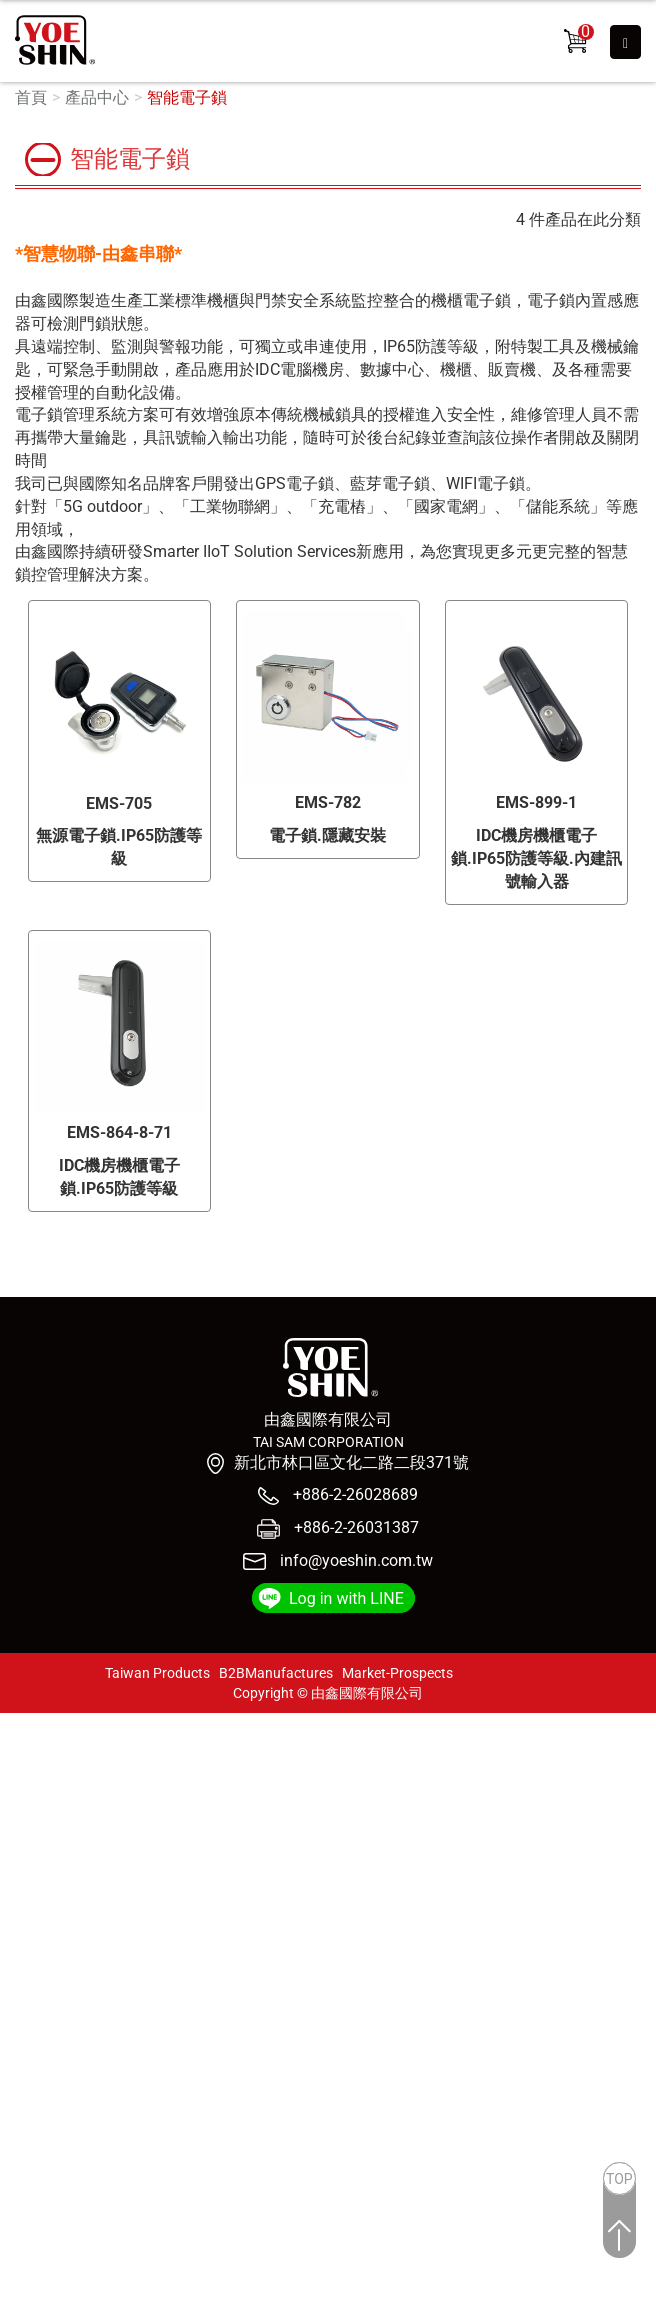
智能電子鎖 (187, 97)
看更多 (31, 1928)
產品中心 (97, 97)
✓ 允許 (23, 1769)
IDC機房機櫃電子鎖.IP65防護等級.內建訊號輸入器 (536, 858)
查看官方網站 (113, 1928)
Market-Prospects (397, 1673)
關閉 (16, 1723)
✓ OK (365, 2291)
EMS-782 (328, 802)
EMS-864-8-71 (119, 1132)
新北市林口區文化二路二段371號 (351, 1462)
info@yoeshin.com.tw (356, 1560)
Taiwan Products (157, 1673)
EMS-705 (119, 803)
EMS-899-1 (536, 802)
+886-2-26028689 (353, 1494)
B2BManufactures (276, 1673)
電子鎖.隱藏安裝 (327, 835)
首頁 (31, 97)
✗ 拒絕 (22, 1791)
